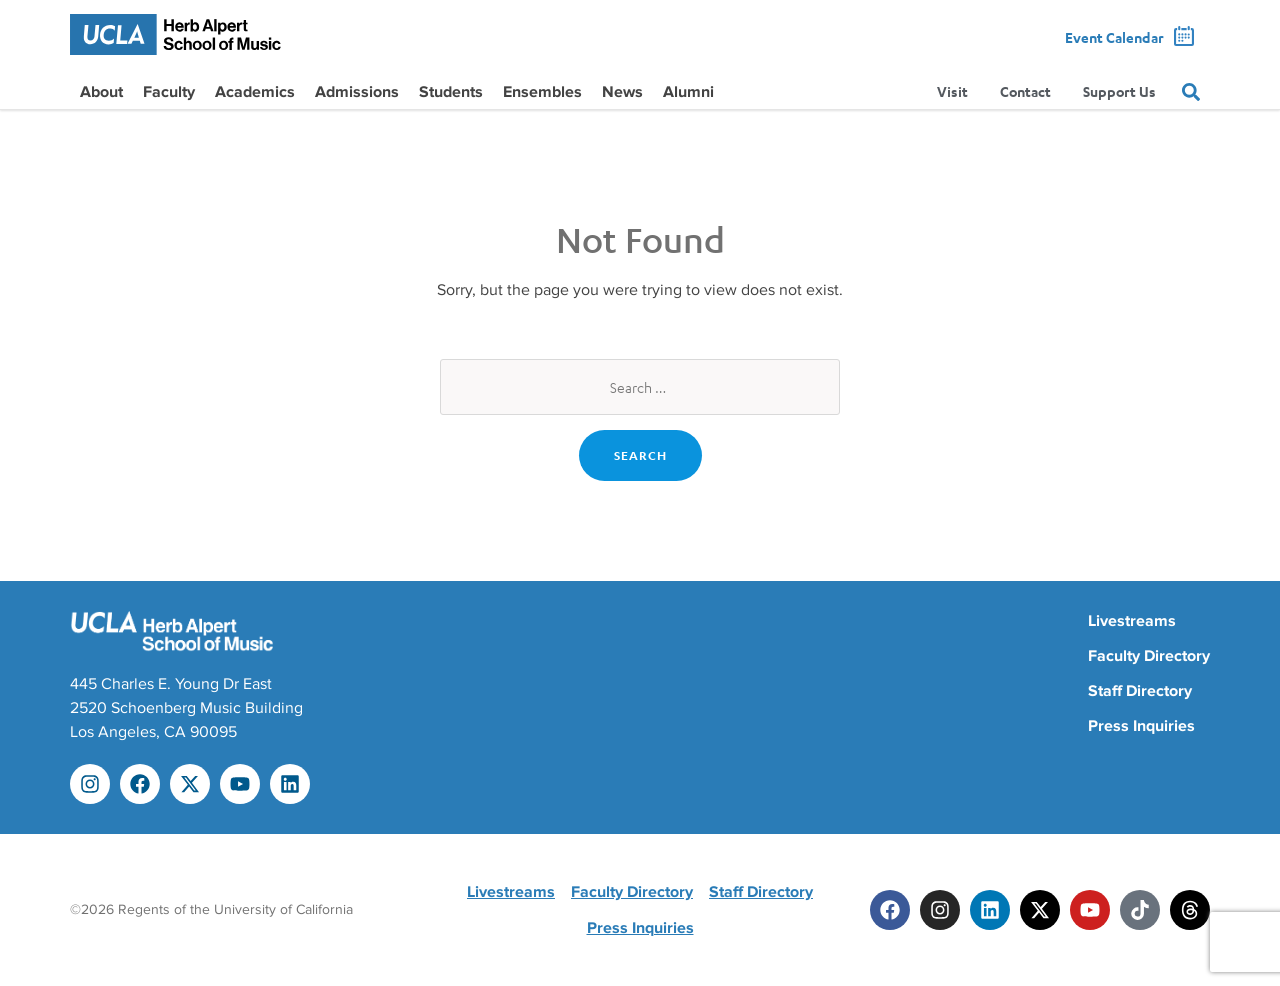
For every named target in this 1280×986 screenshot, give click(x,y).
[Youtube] (1090, 910)
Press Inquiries (1141, 726)
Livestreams (1132, 621)
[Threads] (1190, 910)
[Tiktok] (1140, 910)
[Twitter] (1040, 910)
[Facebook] (890, 910)
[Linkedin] (990, 910)
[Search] (1191, 93)
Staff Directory (1140, 691)
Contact (1025, 92)
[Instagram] (940, 910)
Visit (952, 92)
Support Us (1119, 92)
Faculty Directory (1149, 656)
